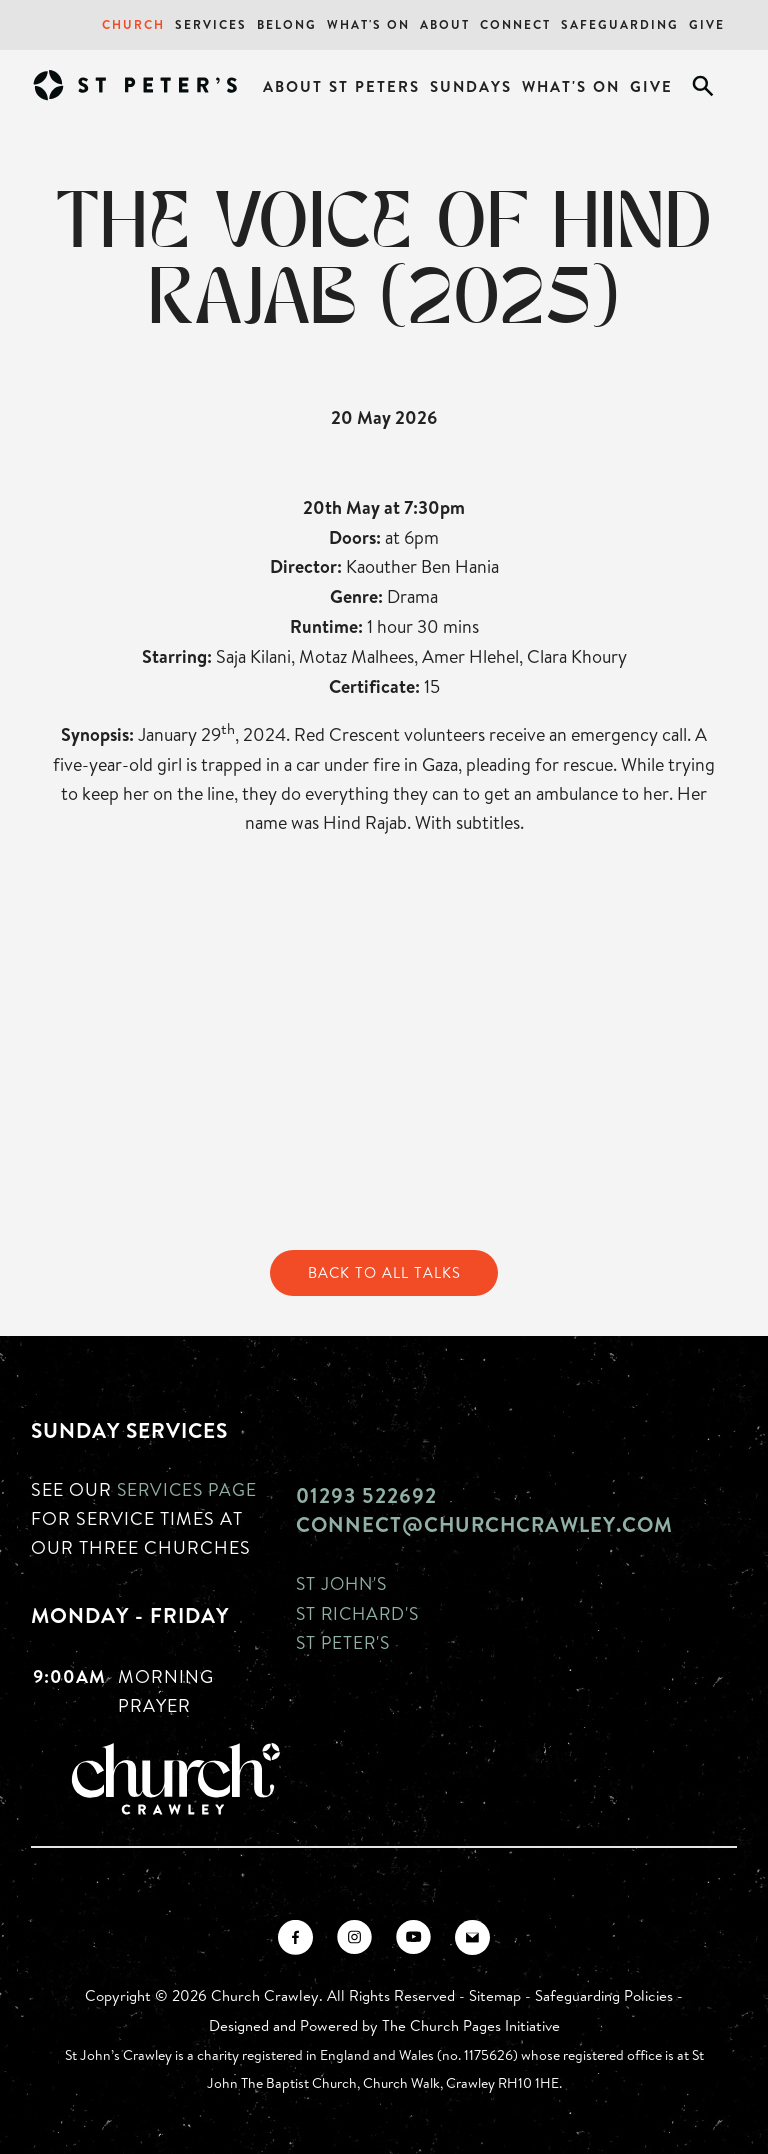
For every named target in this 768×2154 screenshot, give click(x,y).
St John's (344, 1584)
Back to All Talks (384, 1272)
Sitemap (495, 1995)
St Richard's (360, 1613)
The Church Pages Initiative (471, 2025)
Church (133, 24)
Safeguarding (620, 24)
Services (211, 24)
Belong (287, 24)
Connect (515, 24)
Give (707, 24)
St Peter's (345, 1641)
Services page (189, 1489)
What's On (368, 24)
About (445, 24)
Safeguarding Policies (604, 1995)
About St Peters (341, 86)
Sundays (471, 86)
